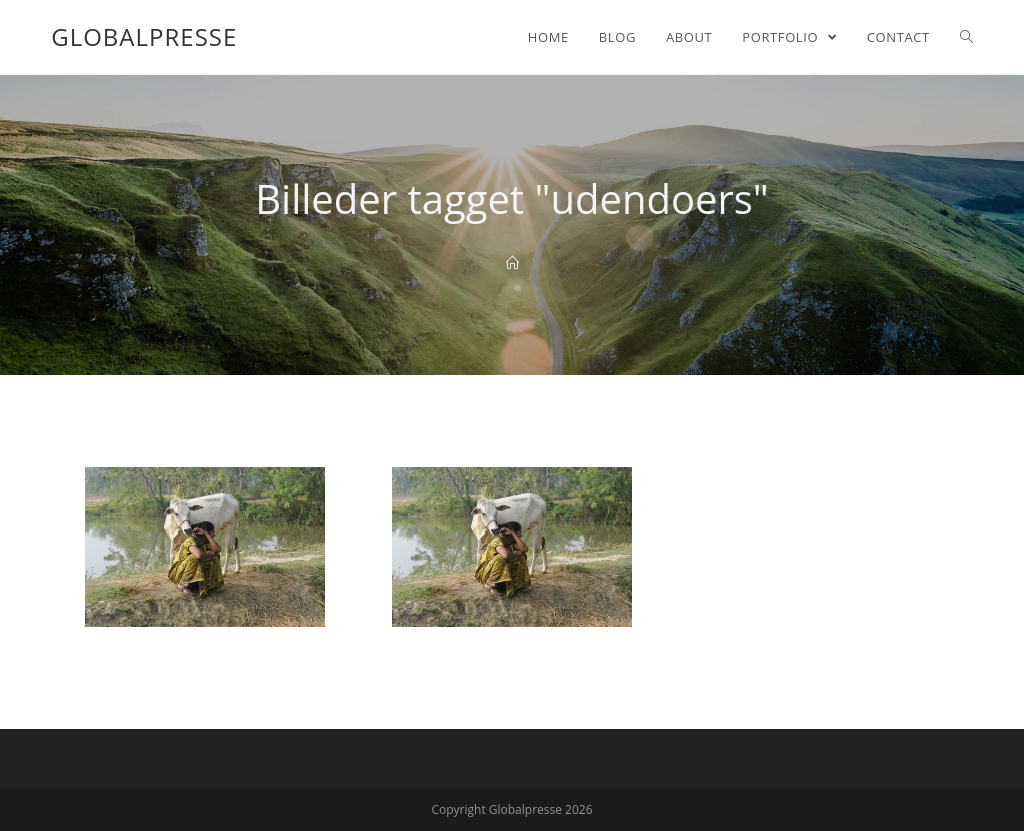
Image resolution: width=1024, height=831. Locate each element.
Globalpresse (144, 36)
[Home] (512, 263)
